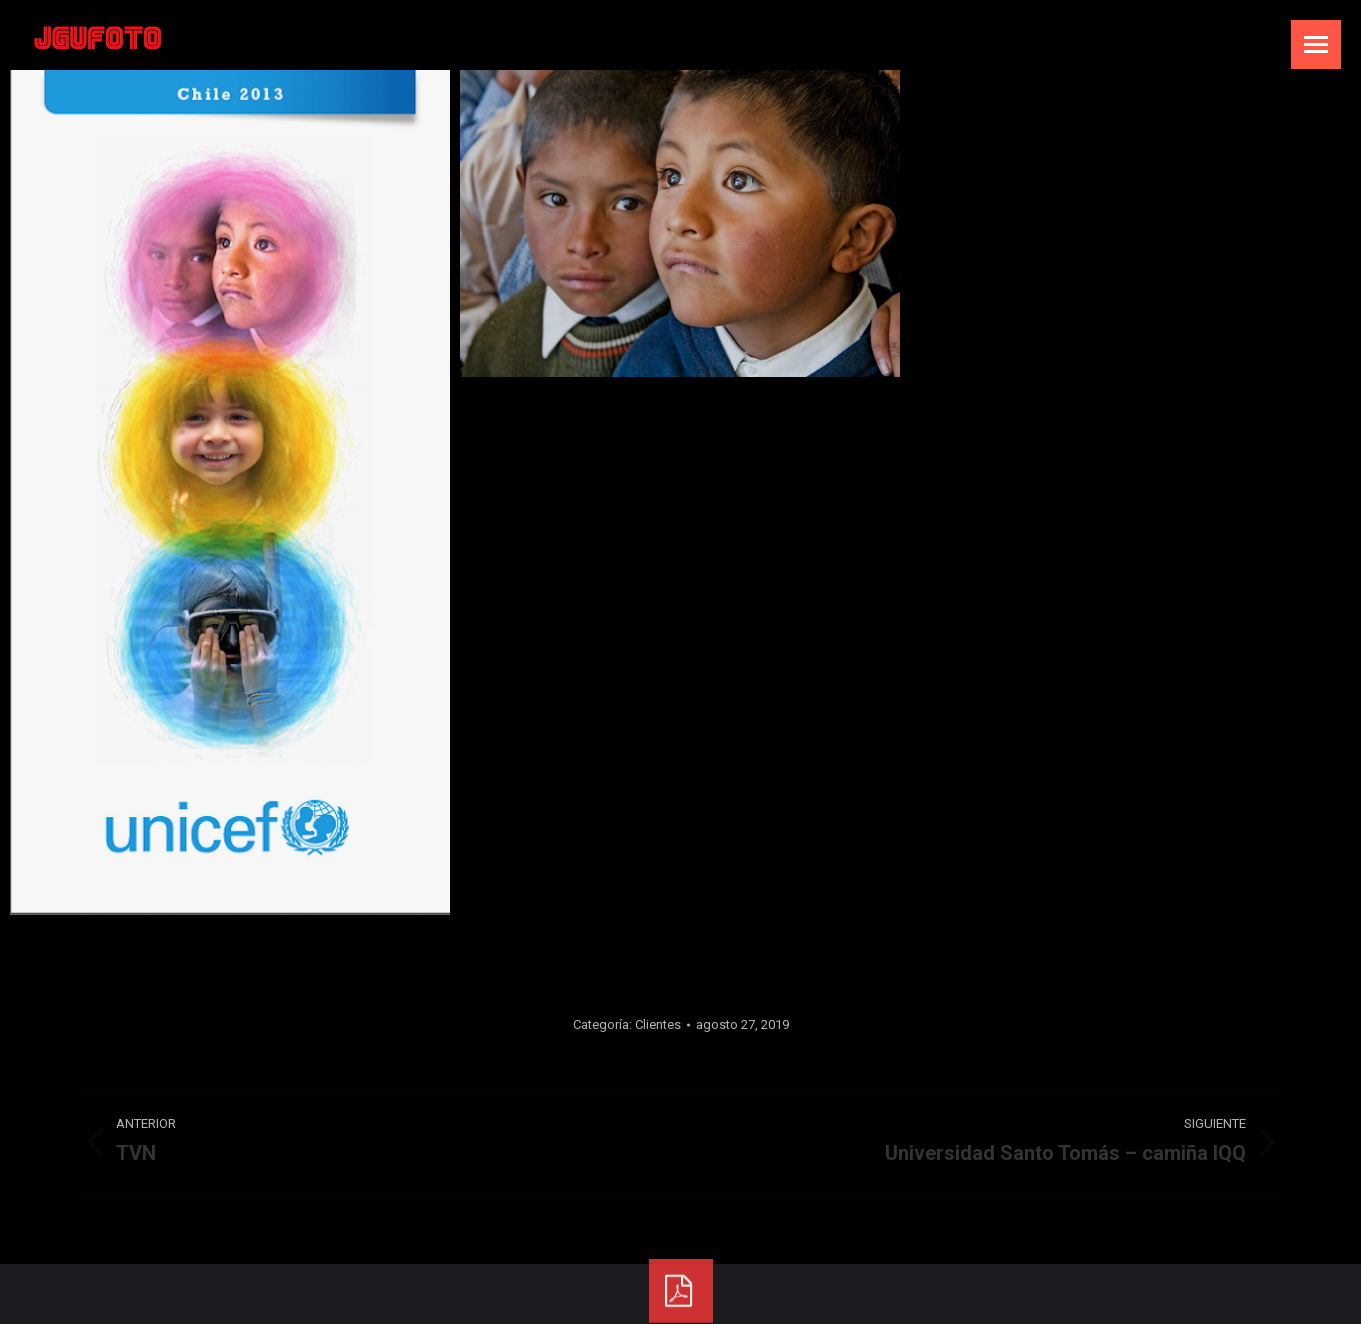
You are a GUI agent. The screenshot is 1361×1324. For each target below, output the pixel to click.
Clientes (658, 1024)
